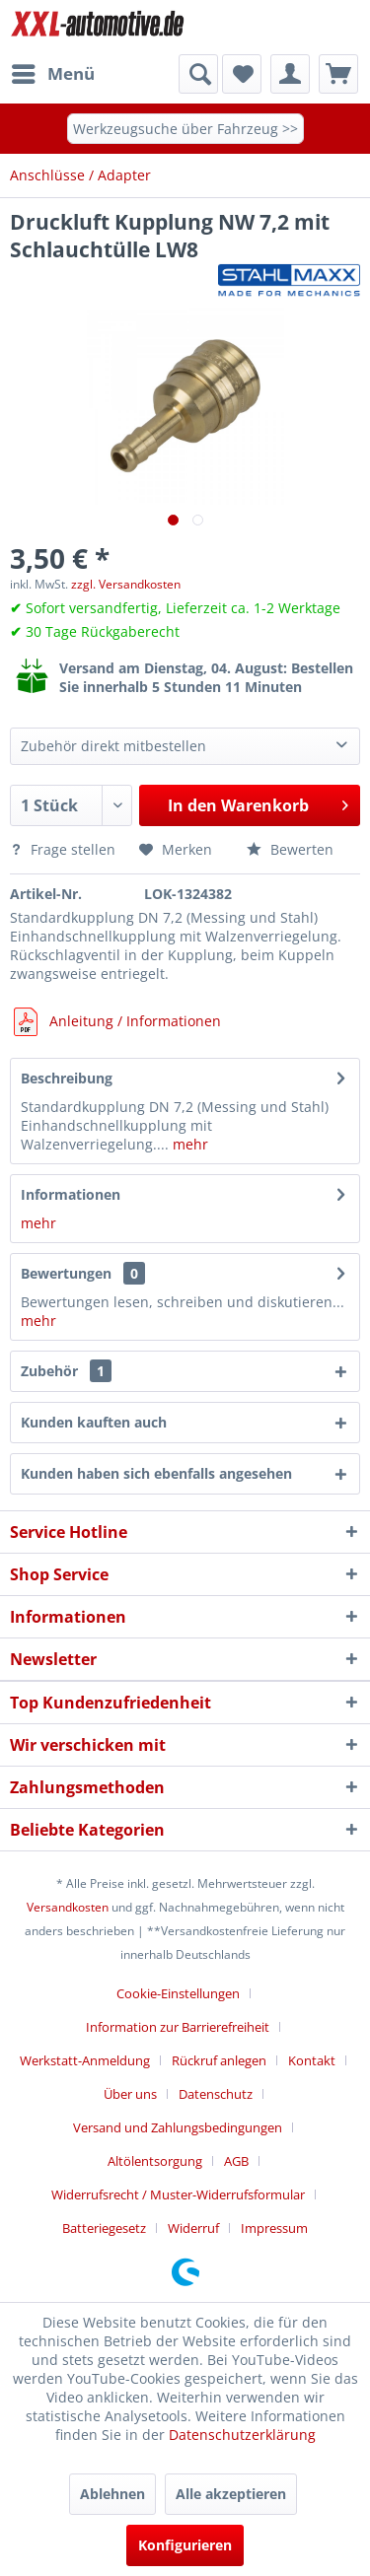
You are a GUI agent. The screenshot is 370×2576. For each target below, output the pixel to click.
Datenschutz (216, 2094)
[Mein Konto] (290, 74)
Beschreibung (66, 1078)
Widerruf (193, 2228)
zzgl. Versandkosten (126, 584)
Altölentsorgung (155, 2161)
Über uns (130, 2094)
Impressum (274, 2228)
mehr (188, 1144)
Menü (53, 71)
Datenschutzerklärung (242, 2434)
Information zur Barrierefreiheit (177, 2027)
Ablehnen (112, 2493)
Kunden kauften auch (94, 1422)
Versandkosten (68, 1907)
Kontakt (311, 2060)
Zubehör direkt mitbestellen (113, 745)
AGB (236, 2161)
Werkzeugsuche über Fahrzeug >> (185, 128)
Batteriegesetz (104, 2228)
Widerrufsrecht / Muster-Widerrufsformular (178, 2194)
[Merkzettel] (241, 74)
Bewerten (290, 849)
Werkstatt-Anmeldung (85, 2060)
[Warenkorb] (338, 74)
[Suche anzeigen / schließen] (198, 74)
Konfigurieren (185, 2545)
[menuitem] (52, 74)
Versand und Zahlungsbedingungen (177, 2127)
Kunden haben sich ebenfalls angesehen (156, 1473)
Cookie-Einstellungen (178, 1993)
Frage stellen (64, 849)
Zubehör (66, 1370)
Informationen (70, 1194)
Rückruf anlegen (219, 2060)
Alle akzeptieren (231, 2493)
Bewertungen (66, 1273)
